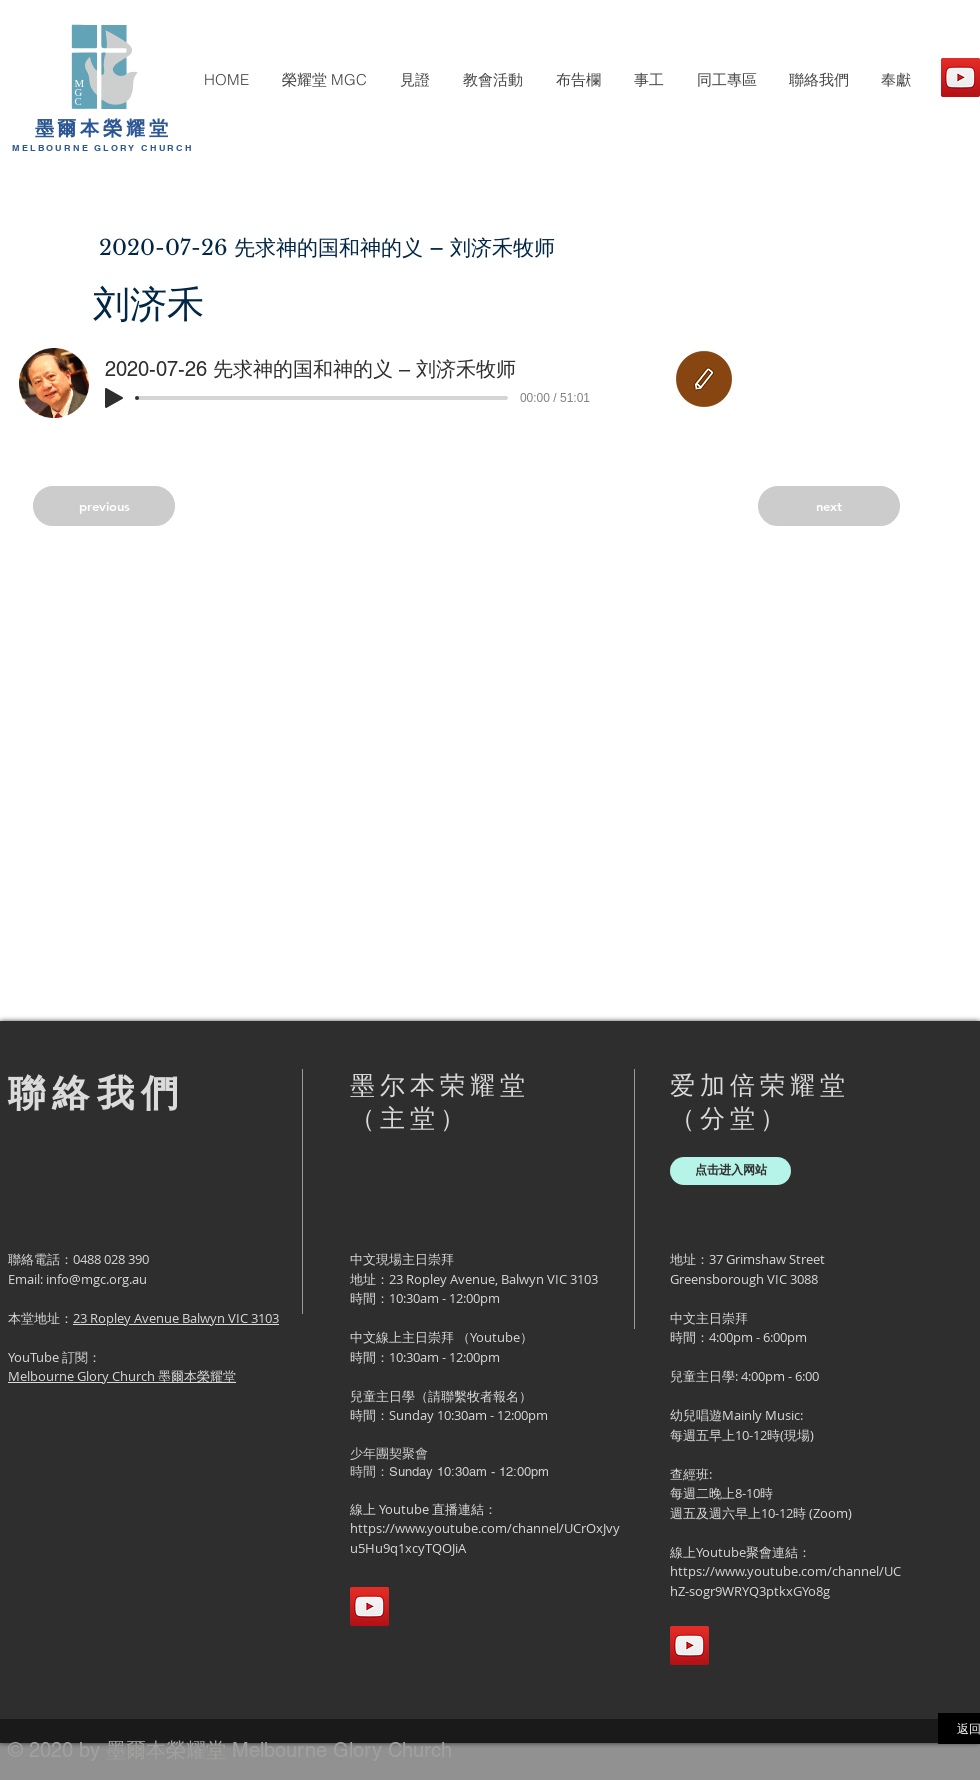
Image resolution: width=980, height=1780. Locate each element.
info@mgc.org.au (96, 1279)
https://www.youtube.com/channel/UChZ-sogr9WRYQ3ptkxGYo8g (785, 1581)
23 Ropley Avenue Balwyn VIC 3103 (176, 1318)
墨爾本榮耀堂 (103, 128)
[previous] (104, 506)
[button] (324, 80)
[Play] (114, 398)
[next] (829, 506)
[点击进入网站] (730, 1171)
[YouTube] (960, 77)
